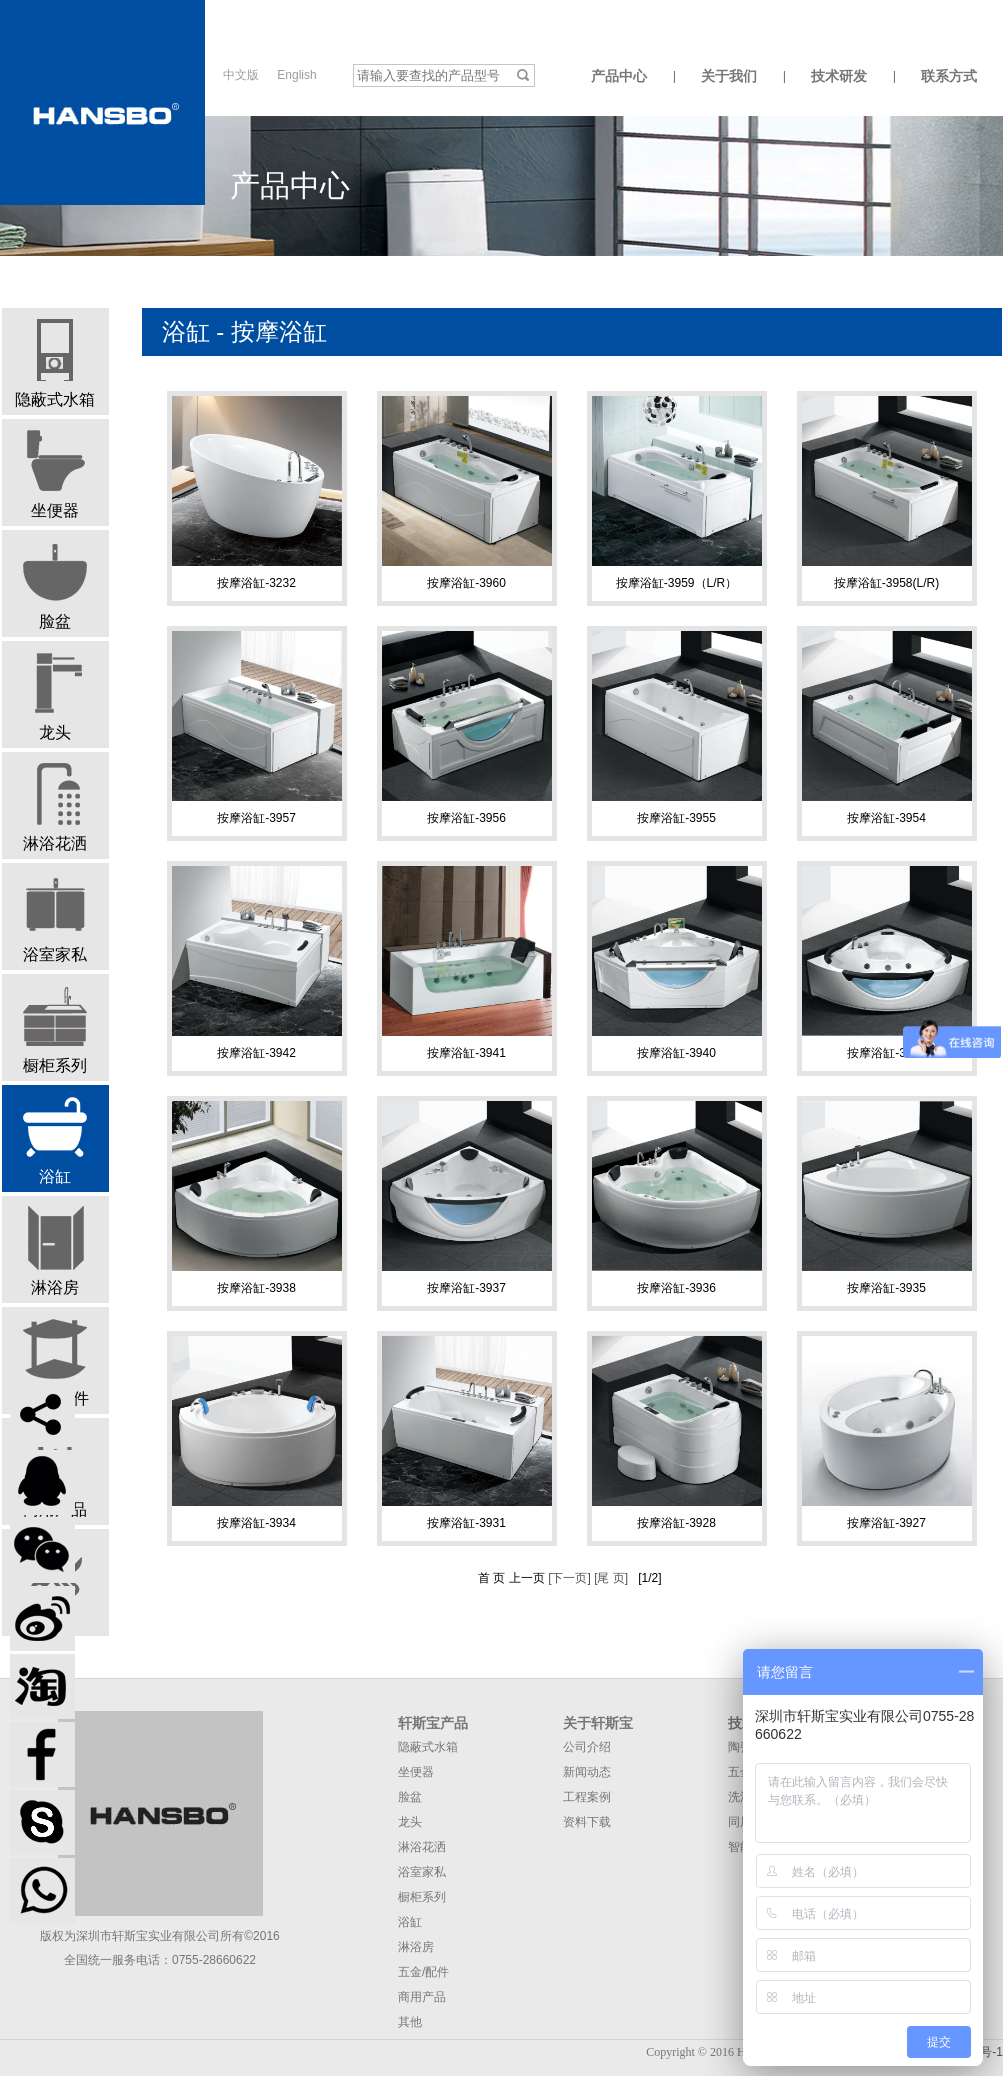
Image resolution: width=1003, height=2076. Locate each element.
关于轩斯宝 (598, 1723)
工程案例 (587, 1797)
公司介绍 (587, 1747)
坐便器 (55, 474)
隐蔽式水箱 (55, 363)
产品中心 (619, 76)
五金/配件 (55, 1362)
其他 (410, 2022)
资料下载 (587, 1822)
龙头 (55, 696)
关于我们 (729, 76)
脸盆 (55, 585)
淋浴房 (55, 1251)
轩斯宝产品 (433, 1723)
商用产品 (422, 1997)
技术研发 (839, 76)
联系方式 (949, 76)
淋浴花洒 (55, 807)
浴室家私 (55, 918)
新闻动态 (587, 1772)
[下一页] (568, 1578)
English (296, 75)
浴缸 (55, 1140)
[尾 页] (609, 1578)
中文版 (241, 75)
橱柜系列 (55, 1029)
